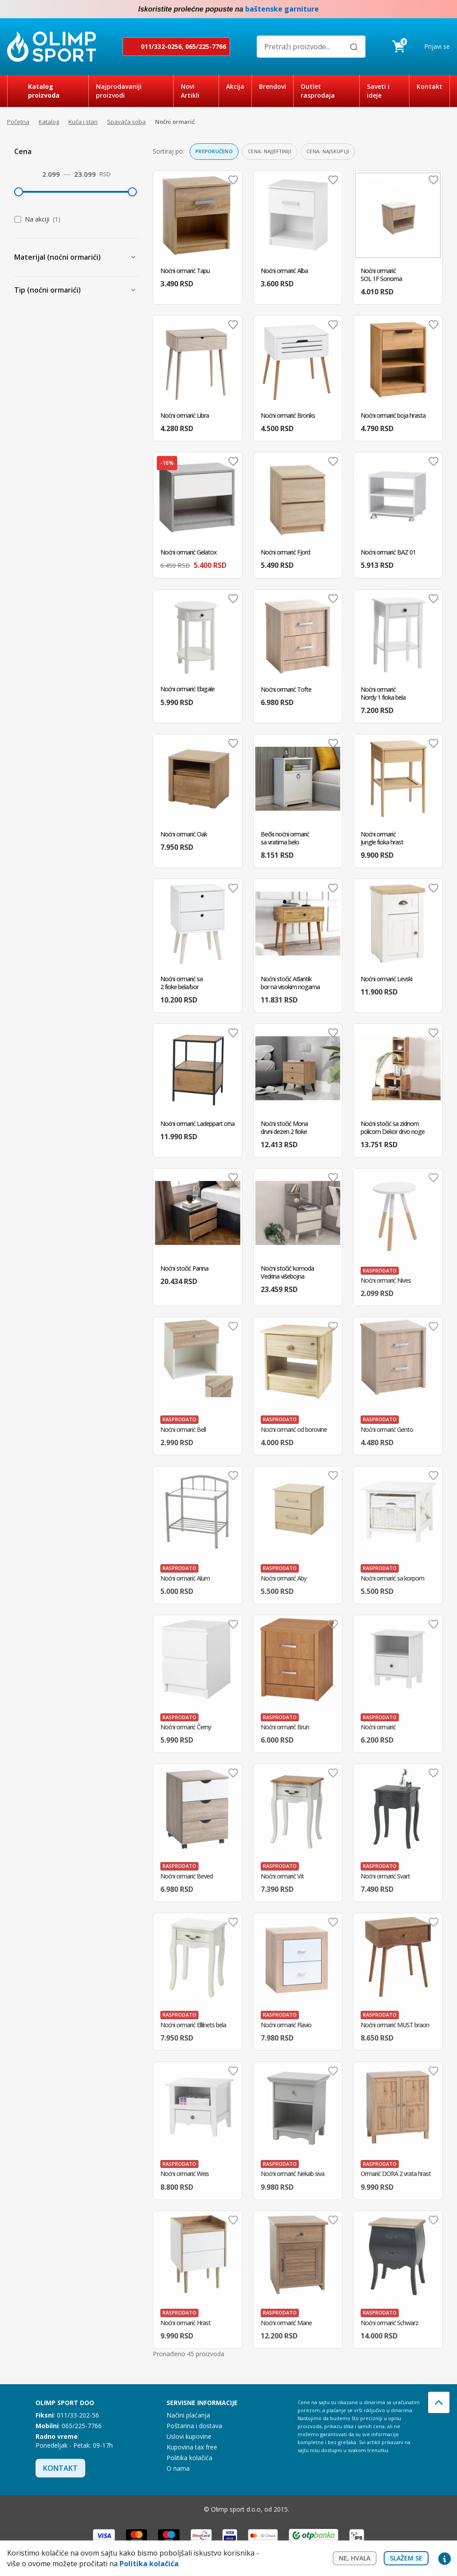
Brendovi (272, 86)
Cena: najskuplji (327, 151)
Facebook (426, 9)
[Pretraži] (354, 47)
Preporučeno (214, 151)
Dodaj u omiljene (233, 179)
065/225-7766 (205, 46)
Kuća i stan (83, 122)
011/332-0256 (161, 46)
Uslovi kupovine (189, 2436)
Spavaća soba (126, 122)
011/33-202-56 (78, 2415)
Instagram (444, 9)
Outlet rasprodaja (318, 90)
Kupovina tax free (192, 2447)
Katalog (49, 122)
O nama (178, 2468)
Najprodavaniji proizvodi (119, 90)
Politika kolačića (189, 2457)
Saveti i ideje (378, 90)
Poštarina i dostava (194, 2425)
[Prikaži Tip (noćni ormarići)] (133, 290)
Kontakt (429, 86)
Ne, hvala (354, 2558)
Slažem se (406, 2558)
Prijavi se (437, 46)
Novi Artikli (190, 90)
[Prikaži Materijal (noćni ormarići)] (133, 257)
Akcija (235, 86)
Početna (18, 122)
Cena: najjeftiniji (269, 151)
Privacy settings (444, 2558)
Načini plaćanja (188, 2415)
